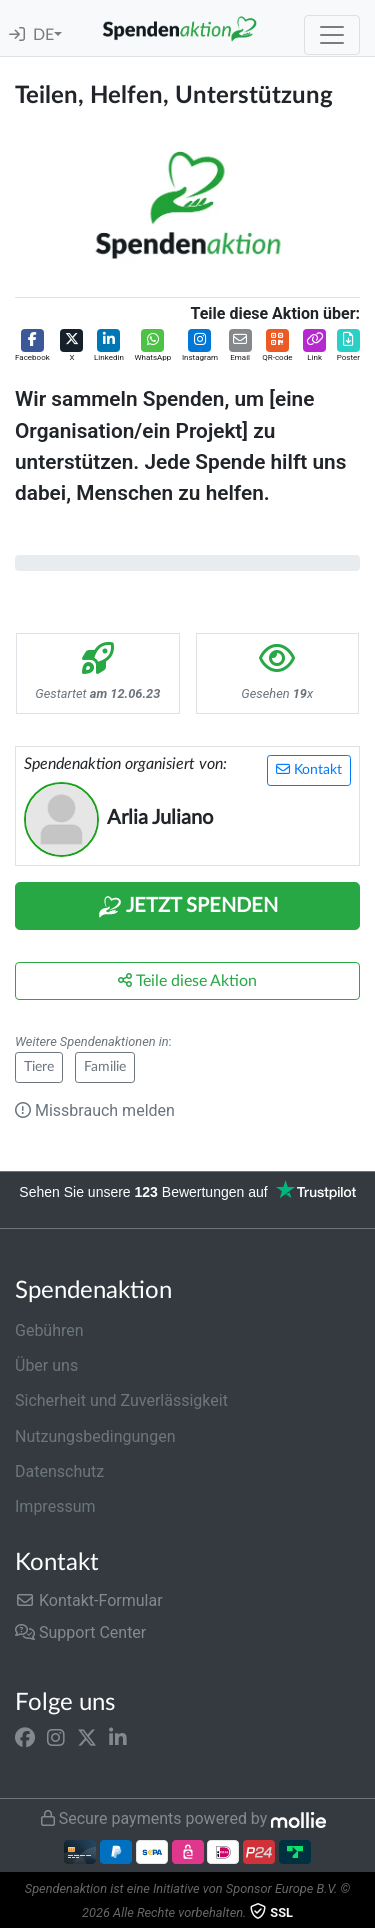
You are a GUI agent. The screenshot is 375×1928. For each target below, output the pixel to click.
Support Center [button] (80, 1632)
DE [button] (43, 35)
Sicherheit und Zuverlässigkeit (121, 1400)
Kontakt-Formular (89, 1600)
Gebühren (49, 1330)
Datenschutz (59, 1471)
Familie (105, 1067)
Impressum (55, 1506)
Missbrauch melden (95, 1110)
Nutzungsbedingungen (95, 1436)
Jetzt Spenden (188, 907)
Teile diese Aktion (187, 980)
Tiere (39, 1067)
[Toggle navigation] (332, 35)
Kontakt (309, 769)
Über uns (46, 1365)
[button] (32, 346)
